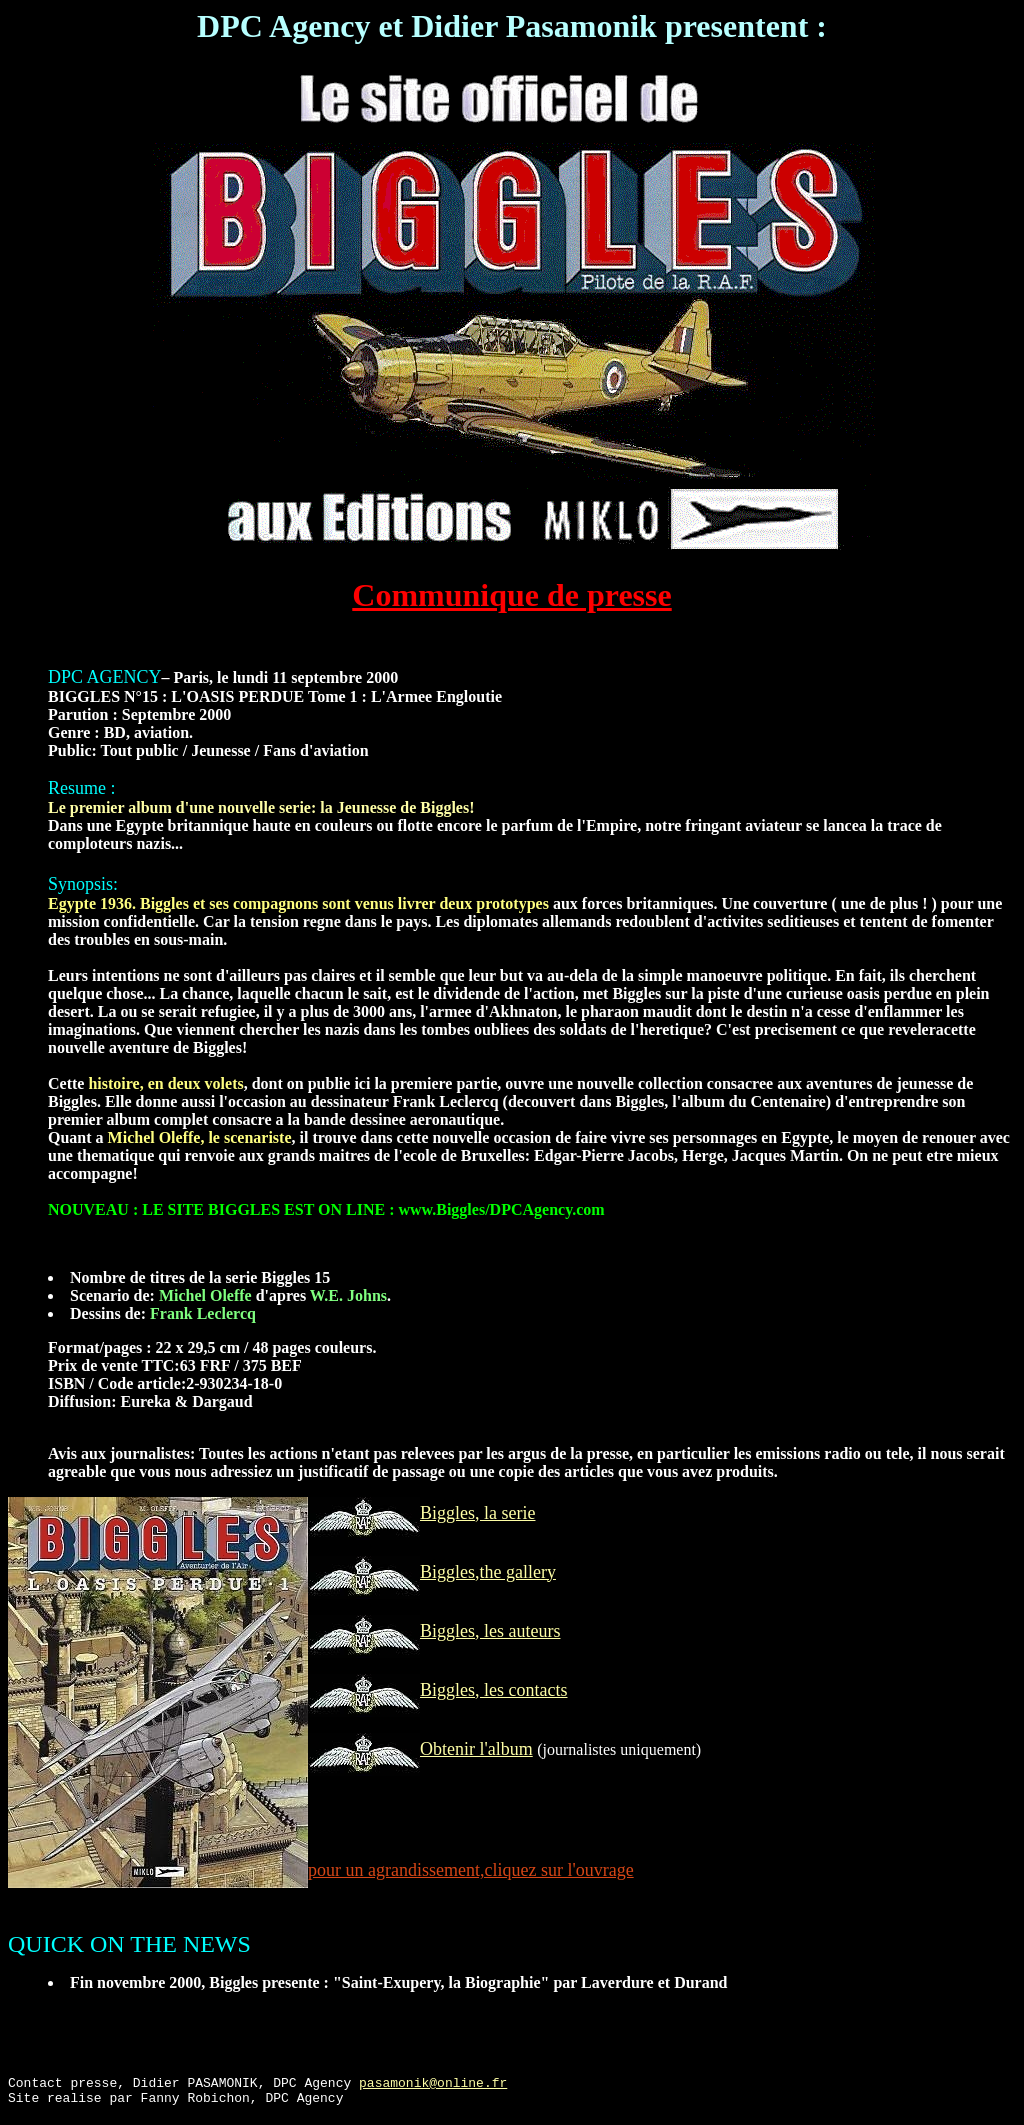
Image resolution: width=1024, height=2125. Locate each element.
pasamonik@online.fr (433, 2085)
